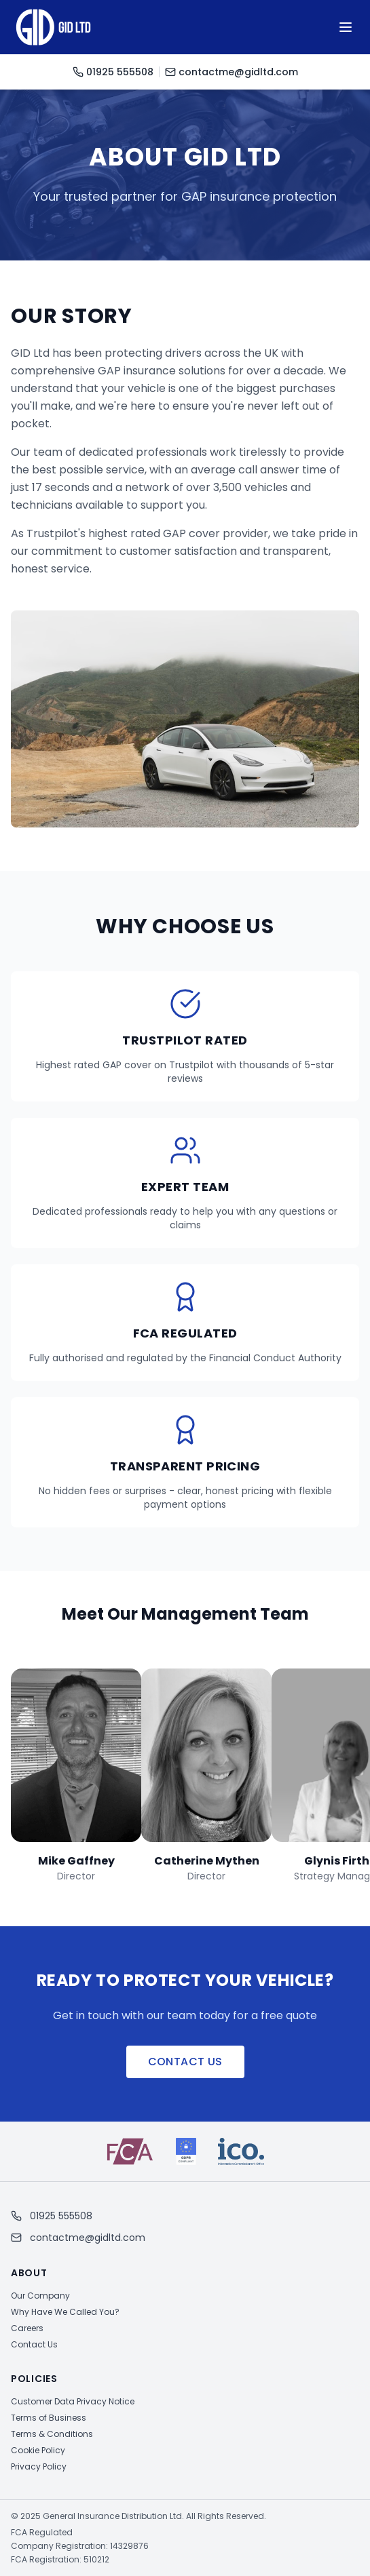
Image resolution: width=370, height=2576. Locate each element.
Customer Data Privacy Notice (72, 2401)
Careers (27, 2328)
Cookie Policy (38, 2450)
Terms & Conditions (52, 2434)
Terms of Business (48, 2417)
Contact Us (185, 2061)
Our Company (40, 2295)
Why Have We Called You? (65, 2312)
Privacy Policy (39, 2466)
